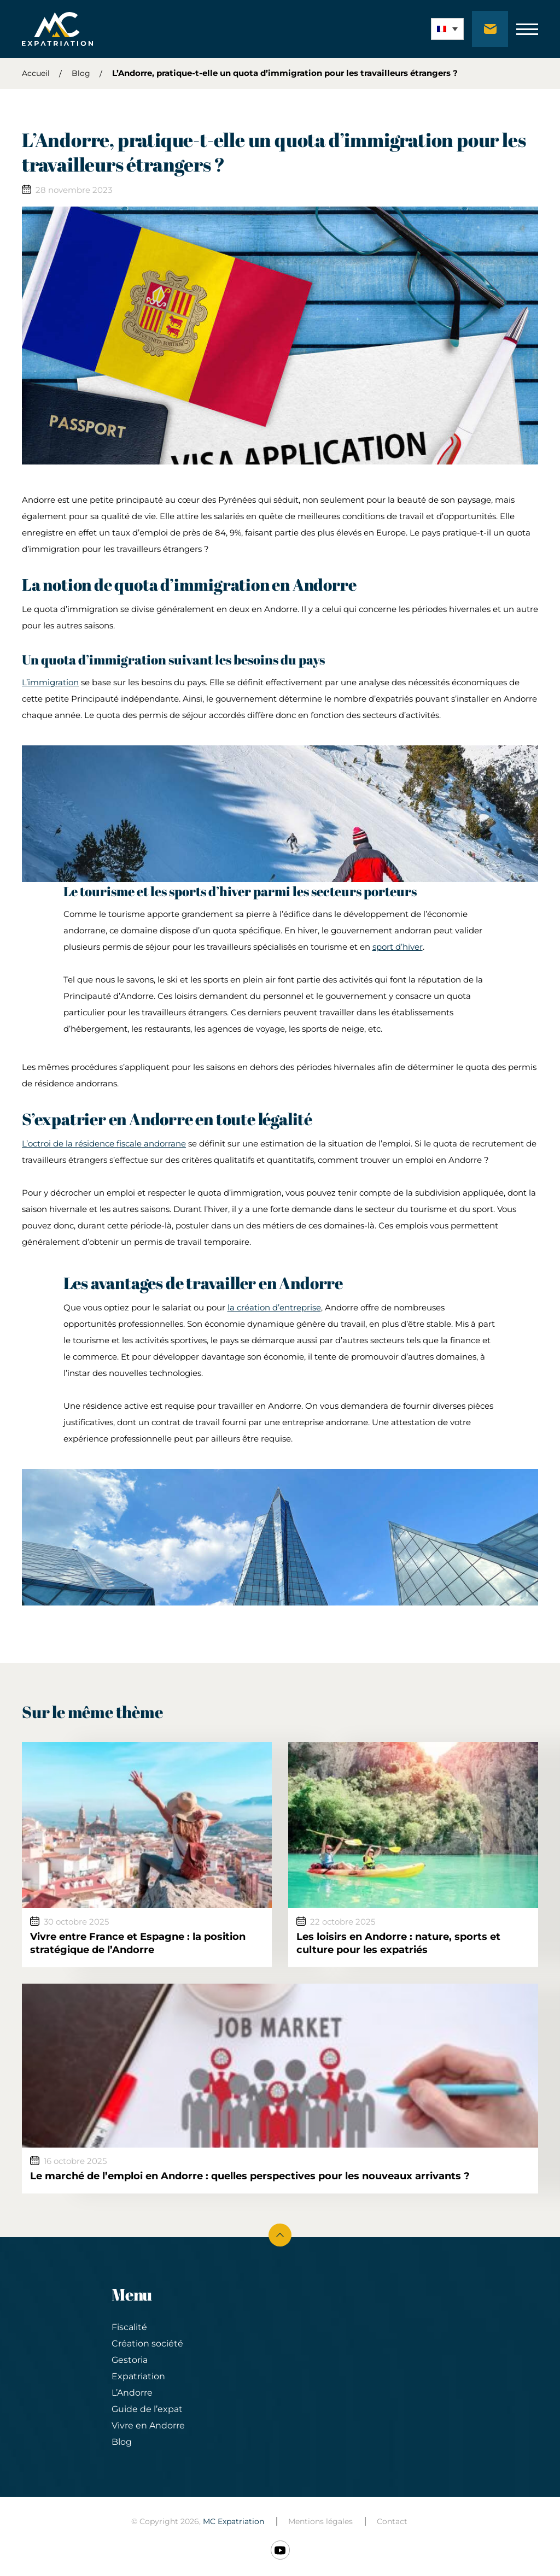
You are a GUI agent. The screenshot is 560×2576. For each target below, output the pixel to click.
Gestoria (130, 2360)
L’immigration (50, 682)
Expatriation (138, 2376)
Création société (147, 2343)
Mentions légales (320, 2521)
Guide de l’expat (147, 2409)
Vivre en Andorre (148, 2425)
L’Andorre (132, 2392)
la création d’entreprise (274, 1307)
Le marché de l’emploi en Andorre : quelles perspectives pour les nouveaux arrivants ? (250, 2176)
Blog (81, 73)
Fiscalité (129, 2327)
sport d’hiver (397, 947)
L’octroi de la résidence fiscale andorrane (104, 1143)
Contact (392, 2521)
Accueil (36, 73)
